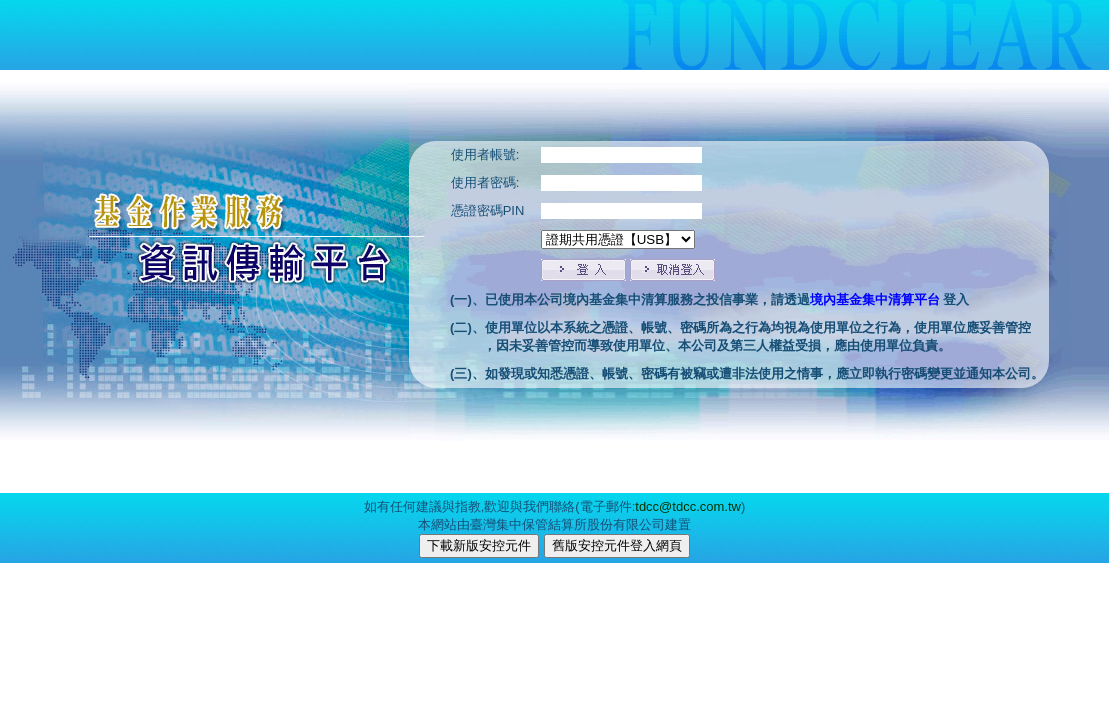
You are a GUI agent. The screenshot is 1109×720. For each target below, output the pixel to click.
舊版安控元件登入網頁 (617, 545)
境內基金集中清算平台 (877, 299)
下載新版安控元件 (479, 545)
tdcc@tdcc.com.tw (688, 506)
